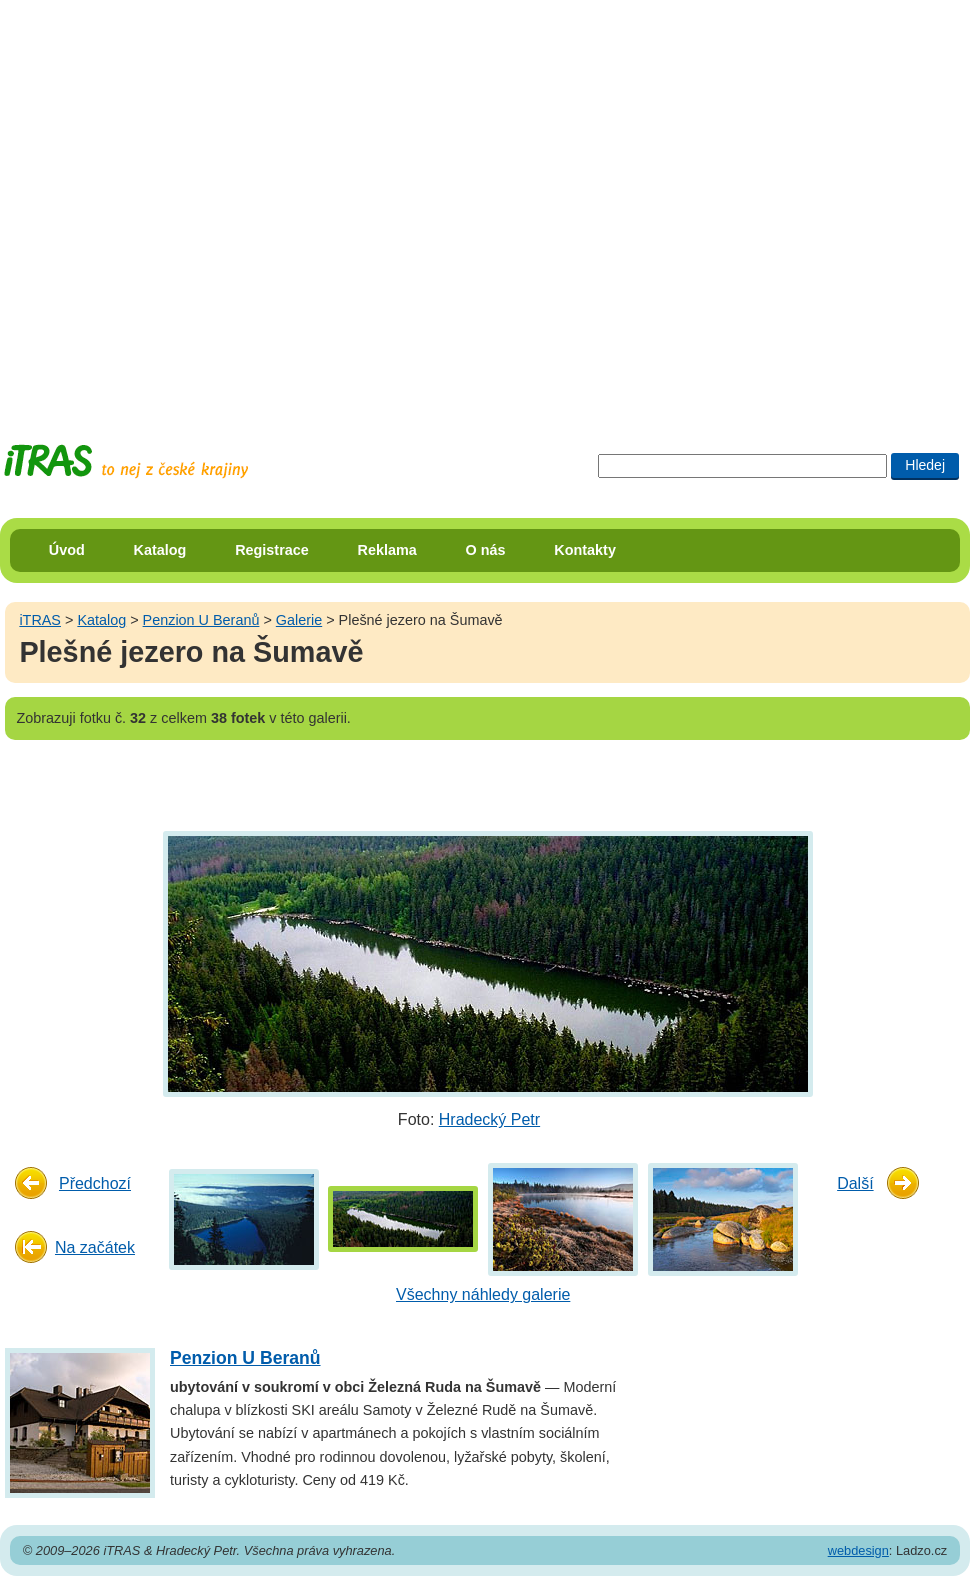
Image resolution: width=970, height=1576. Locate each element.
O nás (486, 550)
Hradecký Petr (489, 1119)
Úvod (67, 550)
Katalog (160, 550)
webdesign (858, 1550)
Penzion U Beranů (201, 620)
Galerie (299, 620)
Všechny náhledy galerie (483, 1294)
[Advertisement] (203, 203)
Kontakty (585, 550)
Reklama (387, 550)
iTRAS (40, 620)
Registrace (272, 550)
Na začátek (95, 1247)
